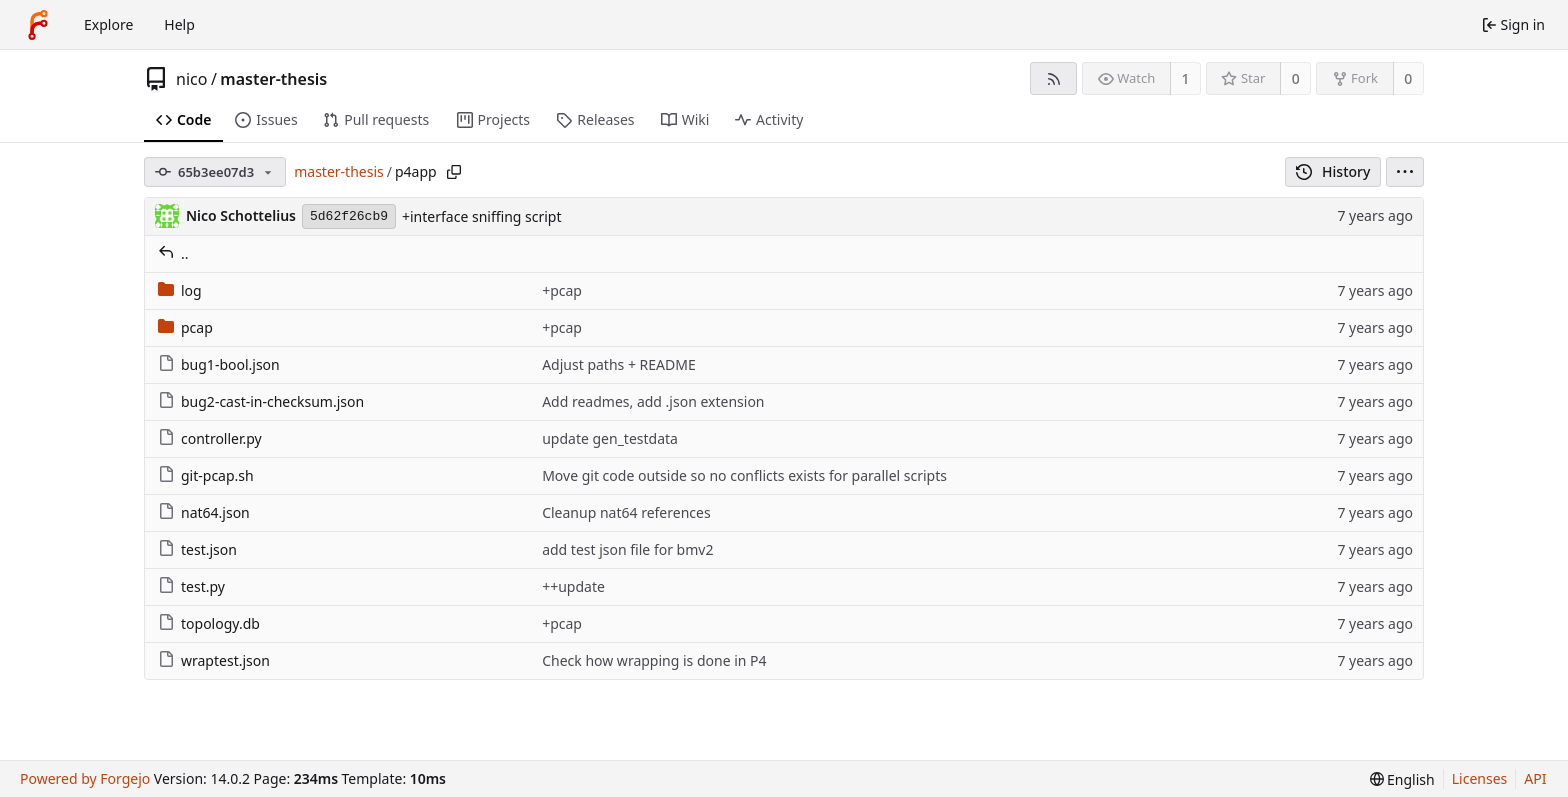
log (180, 290)
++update (573, 586)
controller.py (210, 438)
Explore (108, 24)
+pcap (562, 290)
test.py (191, 586)
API (1535, 778)
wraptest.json (214, 660)
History (1333, 171)
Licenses (1480, 778)
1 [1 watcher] (1186, 78)
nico (191, 79)
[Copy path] (454, 172)
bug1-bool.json (219, 364)
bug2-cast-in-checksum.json (261, 401)
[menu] (1405, 172)
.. (173, 253)
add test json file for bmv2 (627, 549)
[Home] (38, 25)
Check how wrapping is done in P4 (654, 660)
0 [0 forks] (1408, 78)
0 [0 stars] (1296, 78)
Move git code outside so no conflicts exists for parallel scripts (744, 475)
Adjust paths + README (619, 364)
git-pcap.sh (206, 475)
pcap (185, 327)
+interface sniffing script (482, 216)
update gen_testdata (610, 438)
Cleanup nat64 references (626, 512)
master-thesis (273, 79)
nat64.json (204, 512)
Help (179, 24)
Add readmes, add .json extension (653, 401)
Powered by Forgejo (85, 778)
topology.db (209, 623)
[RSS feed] (1053, 78)
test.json (197, 549)
